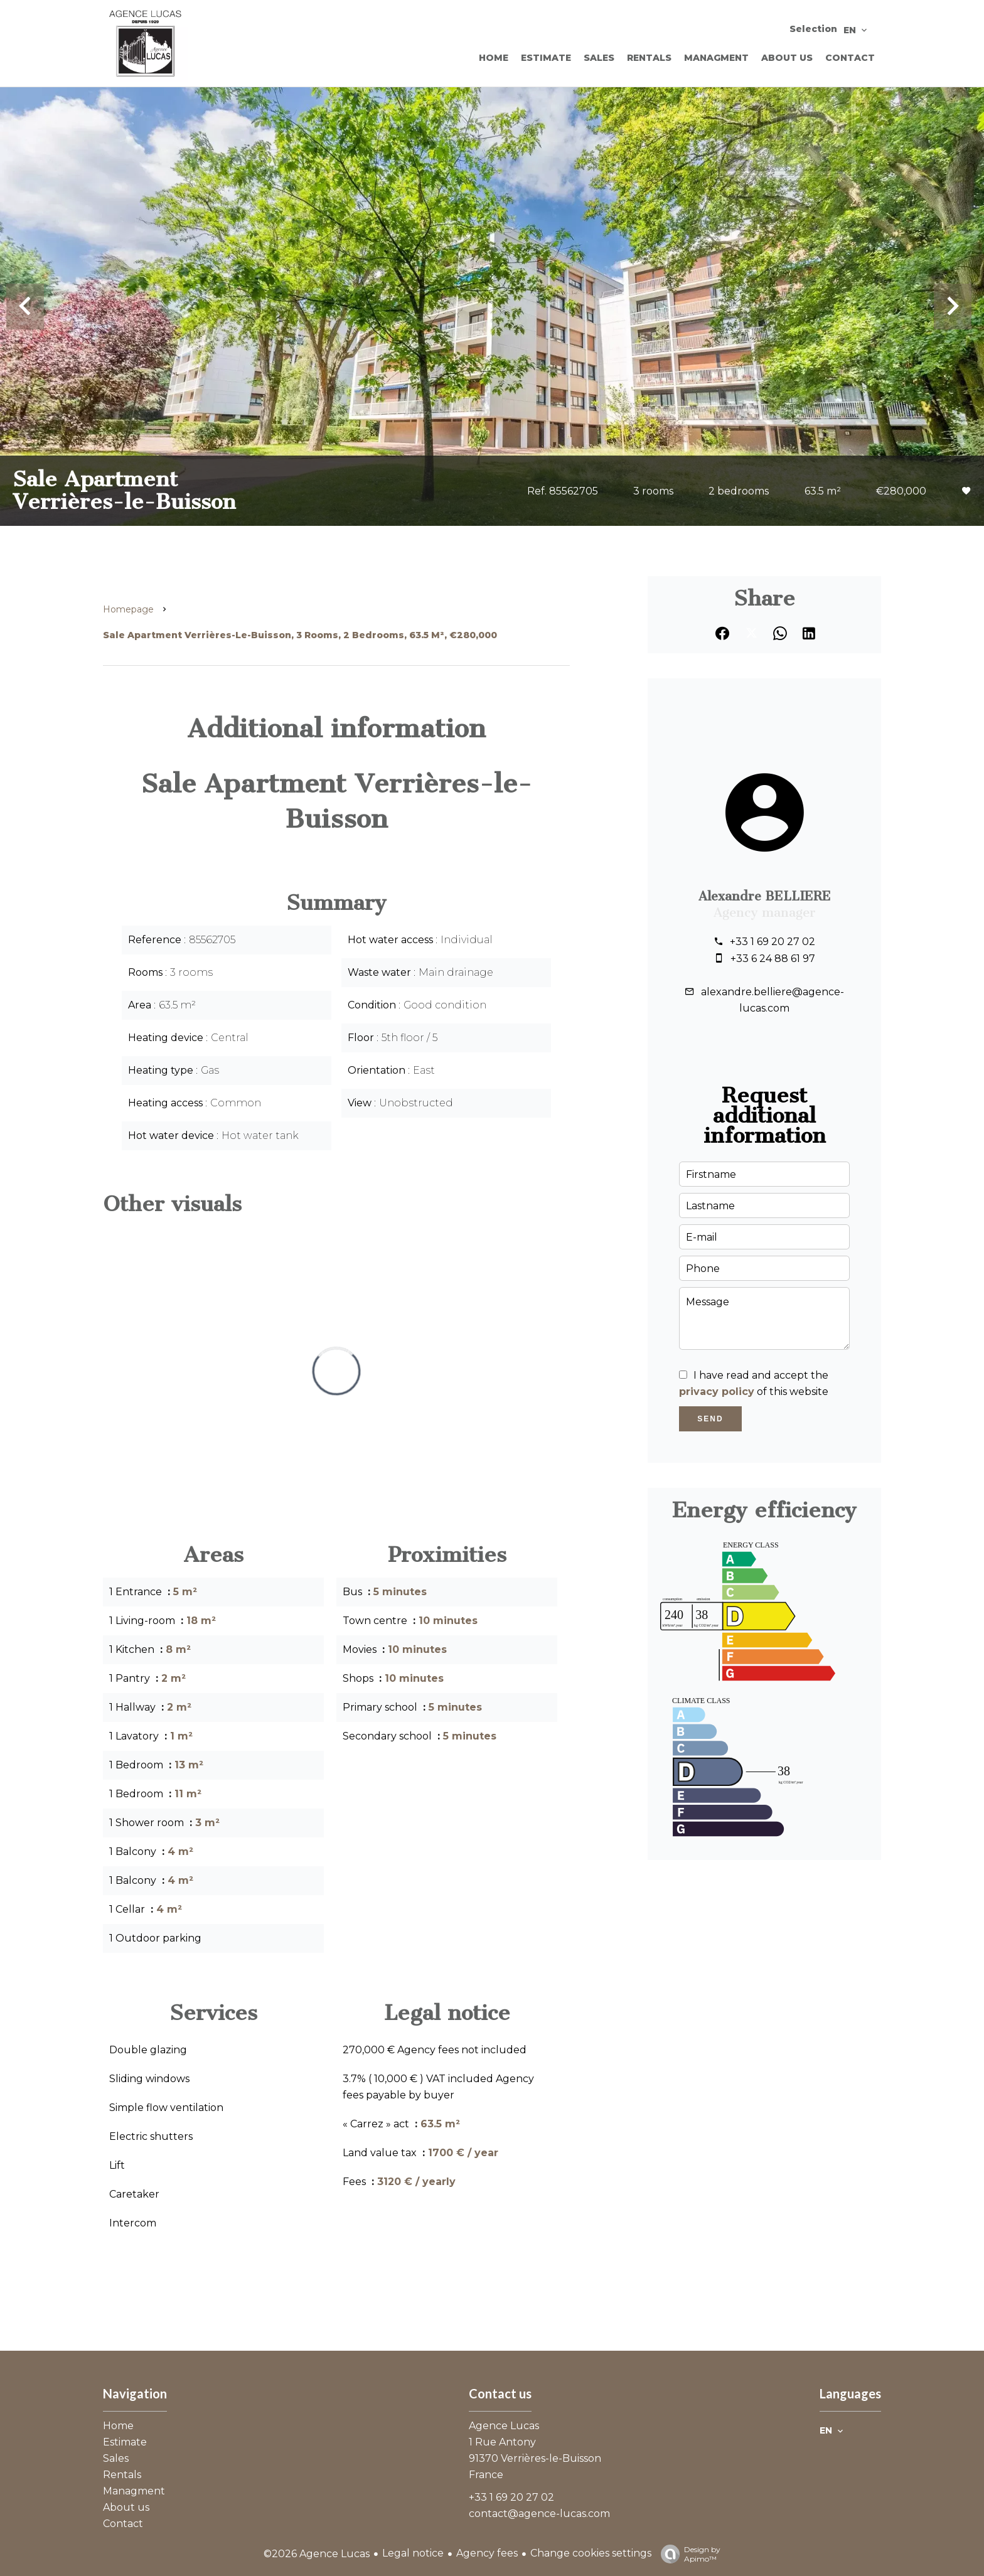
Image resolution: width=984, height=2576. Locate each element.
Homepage (128, 609)
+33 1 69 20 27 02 (772, 942)
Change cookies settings (590, 2553)
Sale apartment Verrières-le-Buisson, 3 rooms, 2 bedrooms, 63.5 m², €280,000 (300, 635)
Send (710, 1418)
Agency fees (487, 2553)
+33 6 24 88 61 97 (772, 959)
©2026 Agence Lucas (317, 2554)
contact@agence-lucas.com (539, 2514)
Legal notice (413, 2553)
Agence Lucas (504, 2426)
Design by (687, 2554)
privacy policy (716, 1392)
